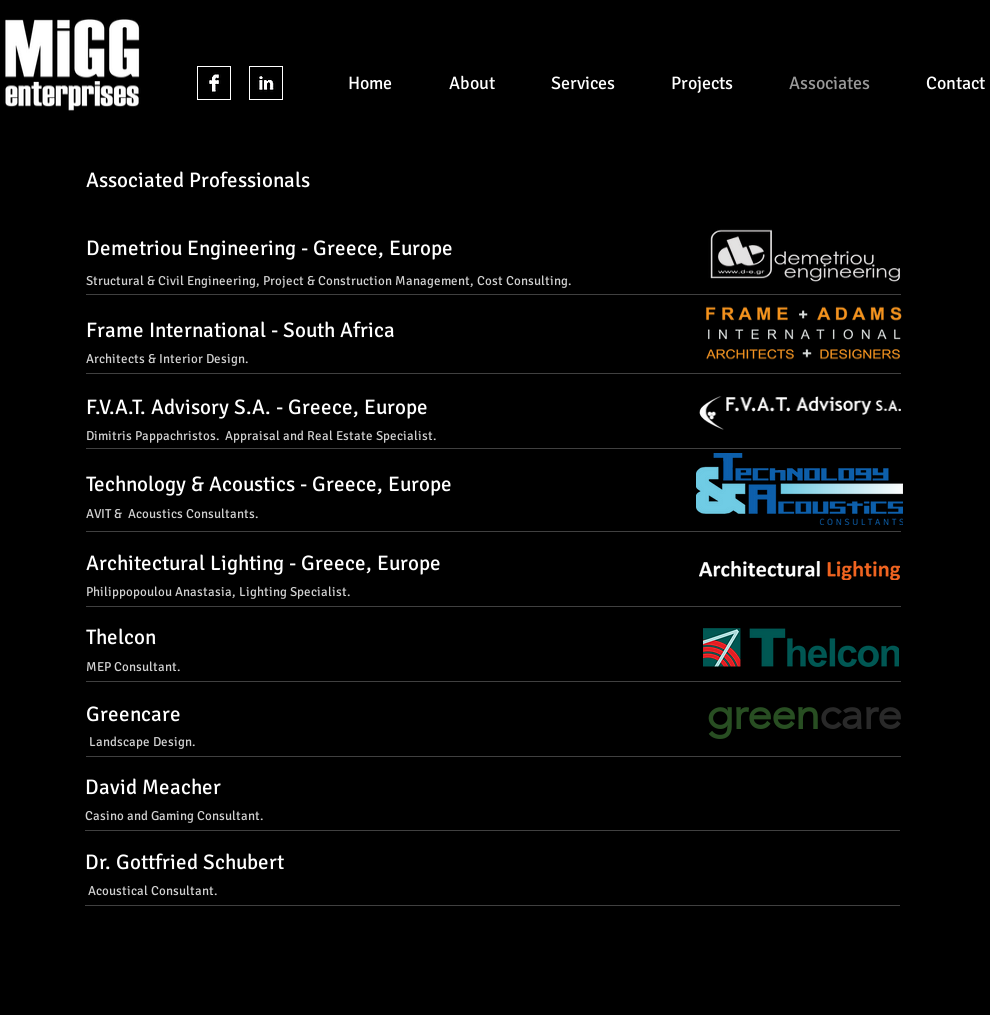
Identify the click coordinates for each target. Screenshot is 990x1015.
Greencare (133, 714)
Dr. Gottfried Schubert (184, 862)
